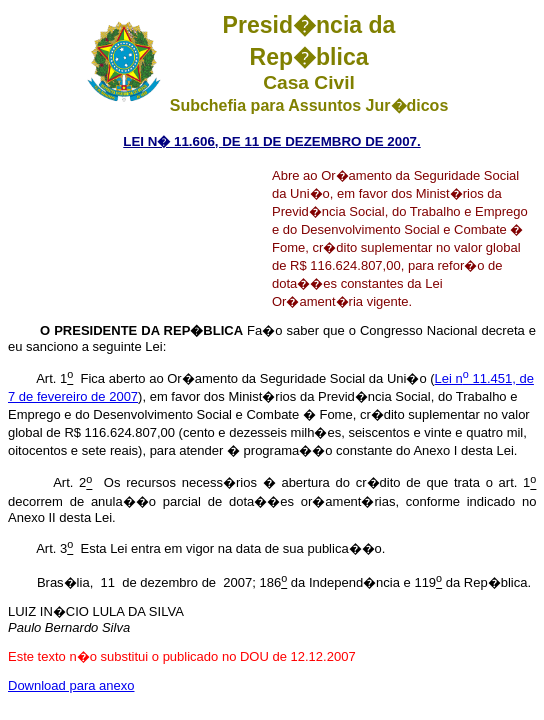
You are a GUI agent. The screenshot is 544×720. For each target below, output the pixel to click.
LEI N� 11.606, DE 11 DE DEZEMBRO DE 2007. (271, 141)
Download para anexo (71, 685)
